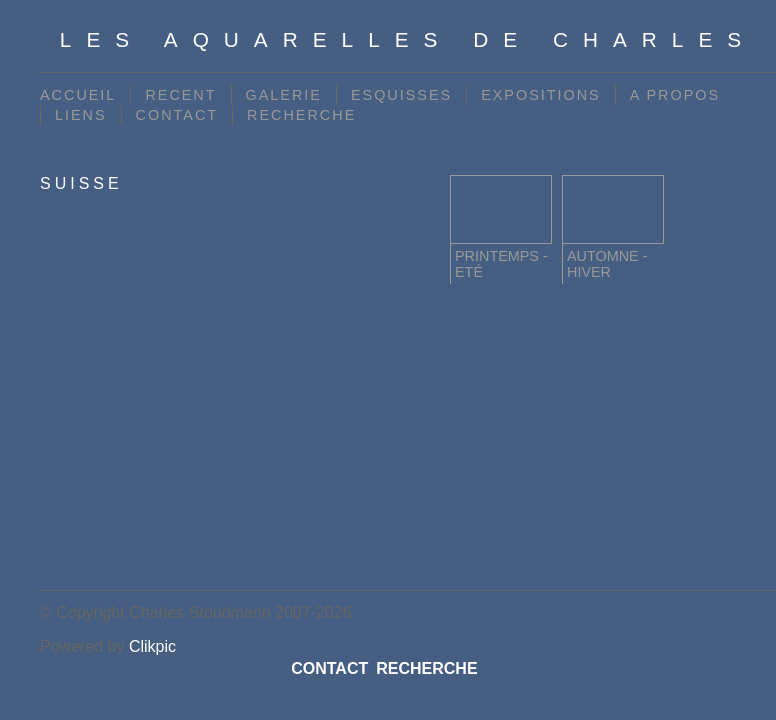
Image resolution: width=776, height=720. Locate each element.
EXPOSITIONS (541, 95)
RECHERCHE (301, 115)
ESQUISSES (401, 95)
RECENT (180, 95)
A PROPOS (675, 95)
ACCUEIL (78, 95)
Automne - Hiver (607, 264)
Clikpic (152, 646)
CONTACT (177, 115)
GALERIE (284, 95)
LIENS (81, 115)
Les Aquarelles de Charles (408, 39)
